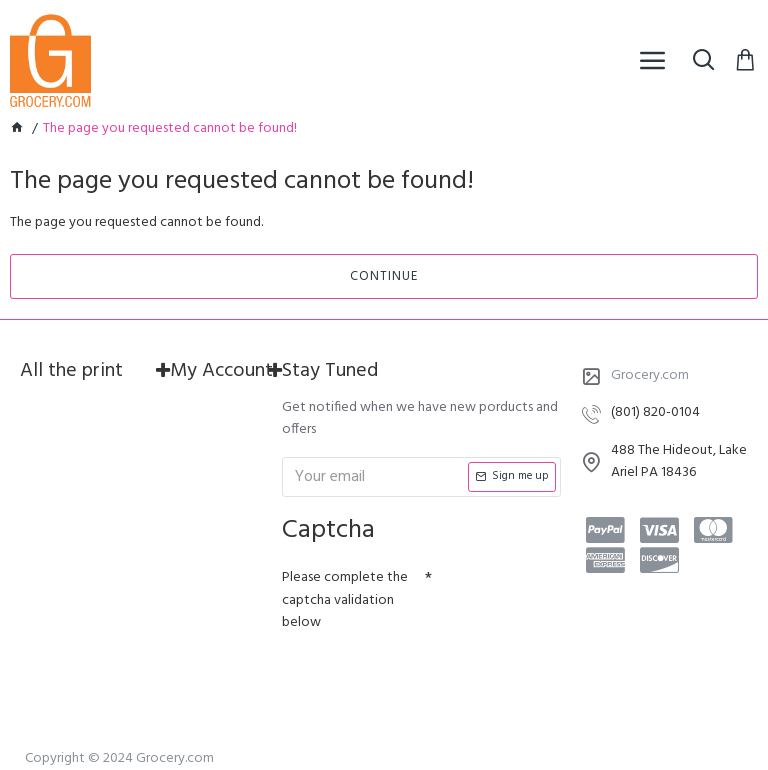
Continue (384, 276)
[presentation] (422, 676)
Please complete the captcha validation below (345, 600)
